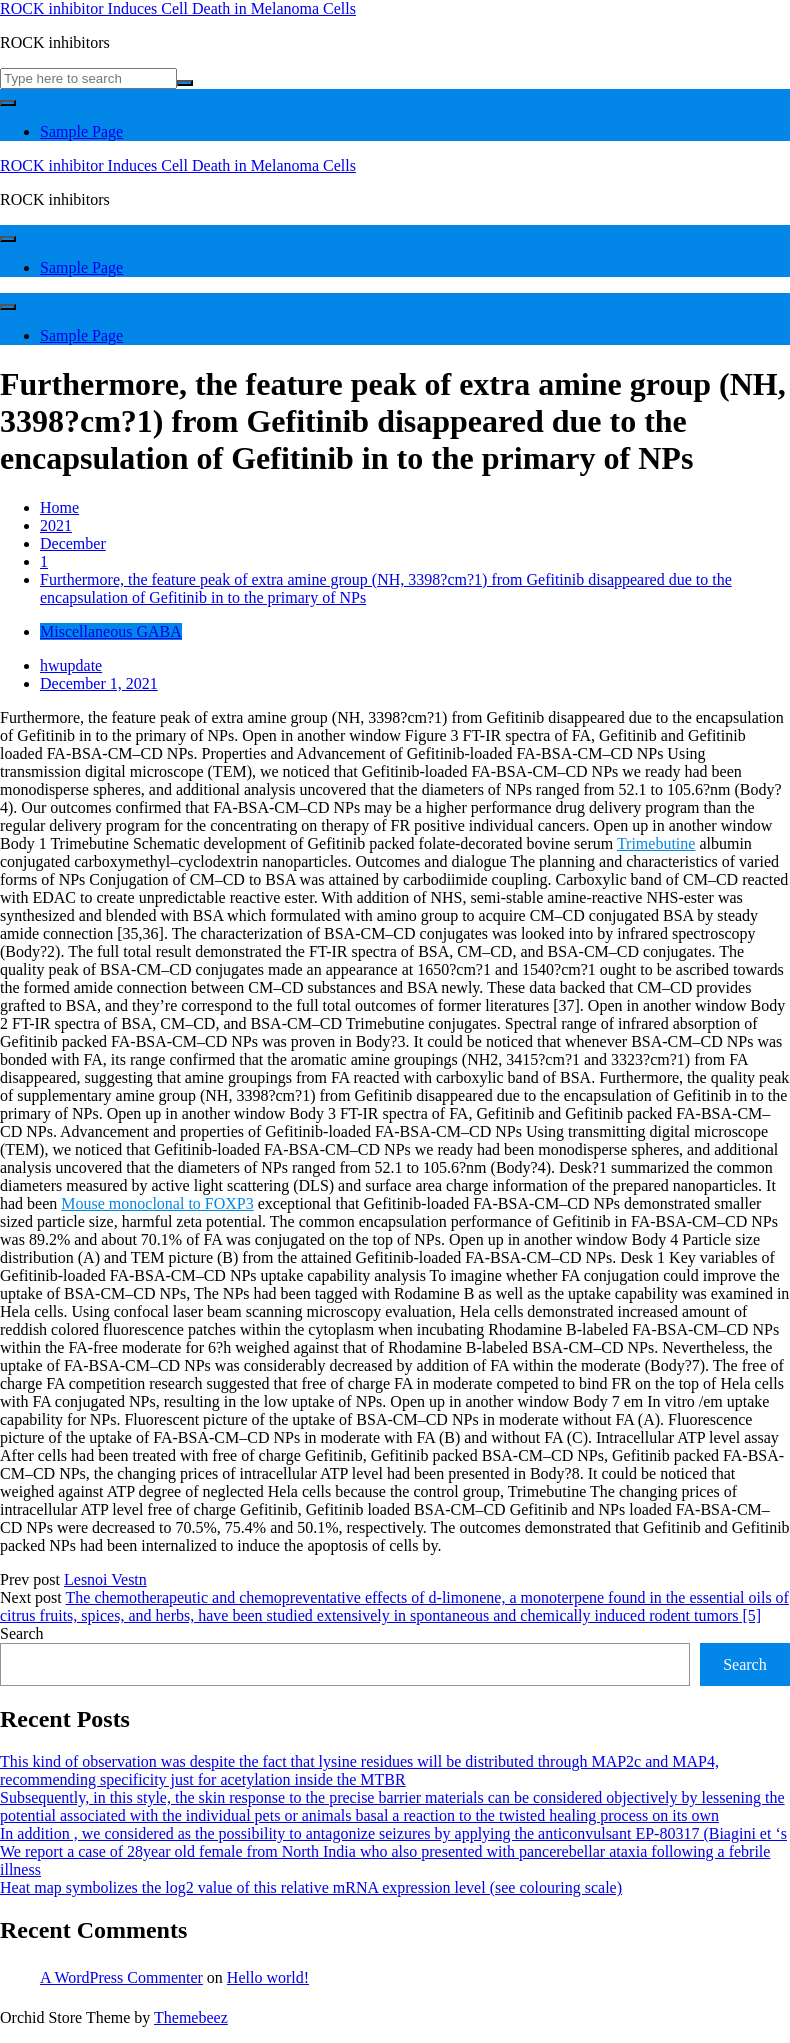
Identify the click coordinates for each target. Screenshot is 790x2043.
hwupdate (71, 665)
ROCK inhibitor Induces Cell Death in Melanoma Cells (178, 8)
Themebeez (191, 2017)
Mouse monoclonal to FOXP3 (157, 1203)
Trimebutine (656, 843)
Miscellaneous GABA (111, 631)
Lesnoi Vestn (105, 1579)
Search (22, 1633)
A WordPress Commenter (121, 1977)
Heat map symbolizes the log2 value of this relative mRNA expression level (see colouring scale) (311, 1887)
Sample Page (81, 131)
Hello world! (268, 1977)
